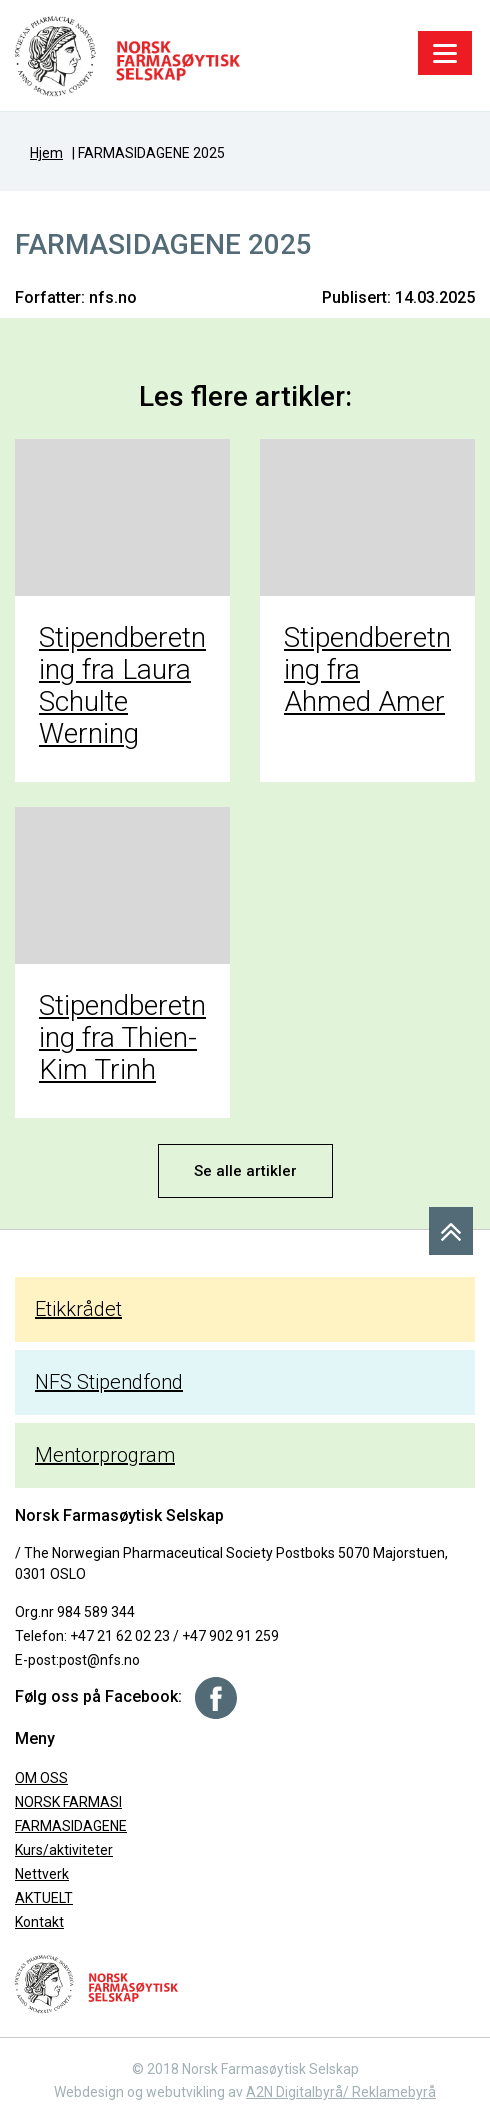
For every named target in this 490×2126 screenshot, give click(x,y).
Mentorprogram (105, 1455)
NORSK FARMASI (68, 1802)
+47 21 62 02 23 (120, 1636)
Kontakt (39, 1922)
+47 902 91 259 (230, 1636)
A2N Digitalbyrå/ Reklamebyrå (341, 2092)
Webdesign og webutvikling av (150, 2092)
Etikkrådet (78, 1309)
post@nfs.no (99, 1660)
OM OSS (41, 1778)
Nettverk (42, 1874)
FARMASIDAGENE (71, 1826)
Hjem (46, 153)
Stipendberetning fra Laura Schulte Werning (122, 685)
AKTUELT (44, 1898)
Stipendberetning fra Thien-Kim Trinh (122, 1037)
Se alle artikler (245, 1171)
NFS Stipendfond (109, 1382)
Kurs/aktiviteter (64, 1850)
